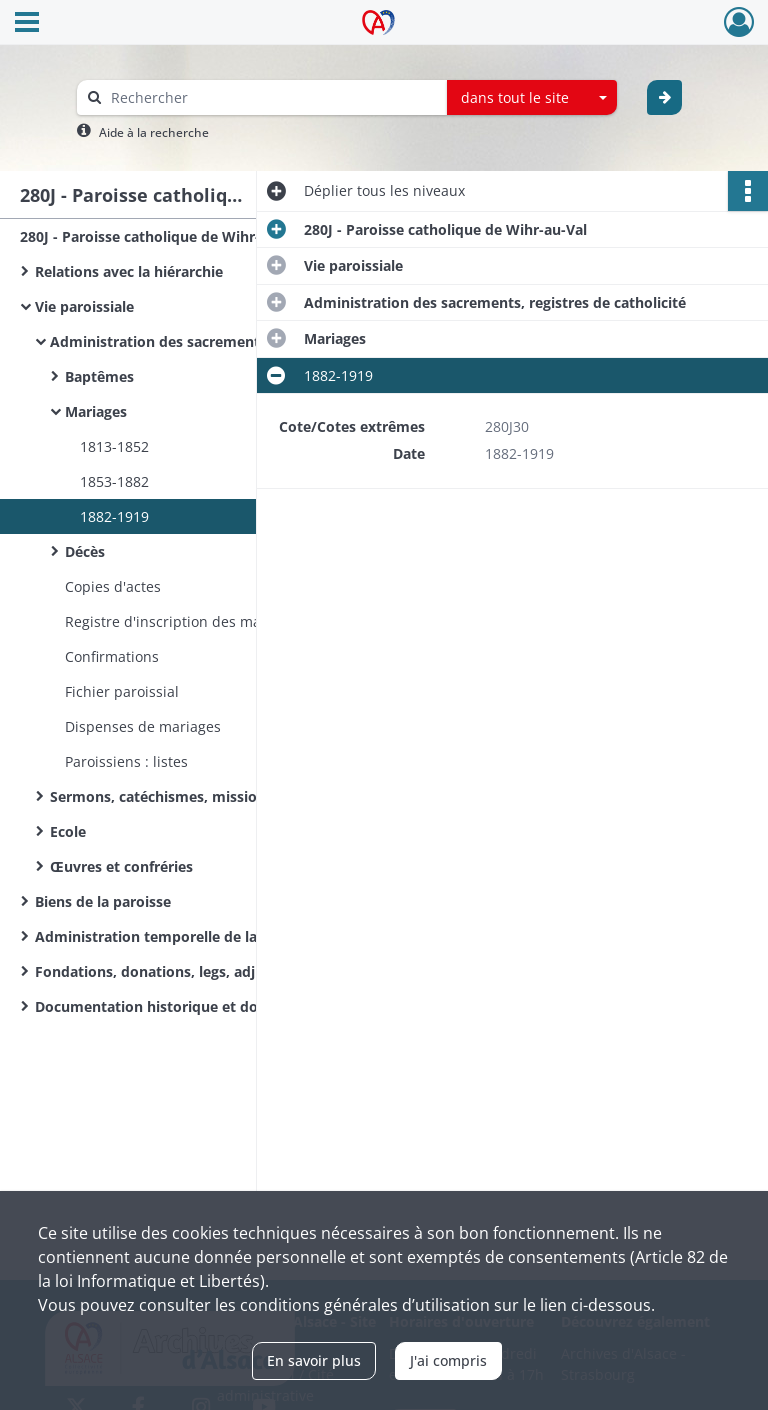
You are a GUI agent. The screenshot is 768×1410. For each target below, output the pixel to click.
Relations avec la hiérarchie (129, 271)
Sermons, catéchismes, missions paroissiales (204, 796)
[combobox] (532, 98)
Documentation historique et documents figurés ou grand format (235, 1006)
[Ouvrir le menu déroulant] (27, 24)
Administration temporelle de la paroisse (177, 936)
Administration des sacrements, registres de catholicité (241, 341)
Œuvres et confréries (121, 866)
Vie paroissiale (84, 306)
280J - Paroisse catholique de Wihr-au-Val (161, 236)
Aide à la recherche (154, 132)
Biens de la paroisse (103, 901)
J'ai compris (448, 1360)
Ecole (68, 831)
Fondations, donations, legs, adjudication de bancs (210, 971)
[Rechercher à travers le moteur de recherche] (272, 97)
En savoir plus (314, 1360)
